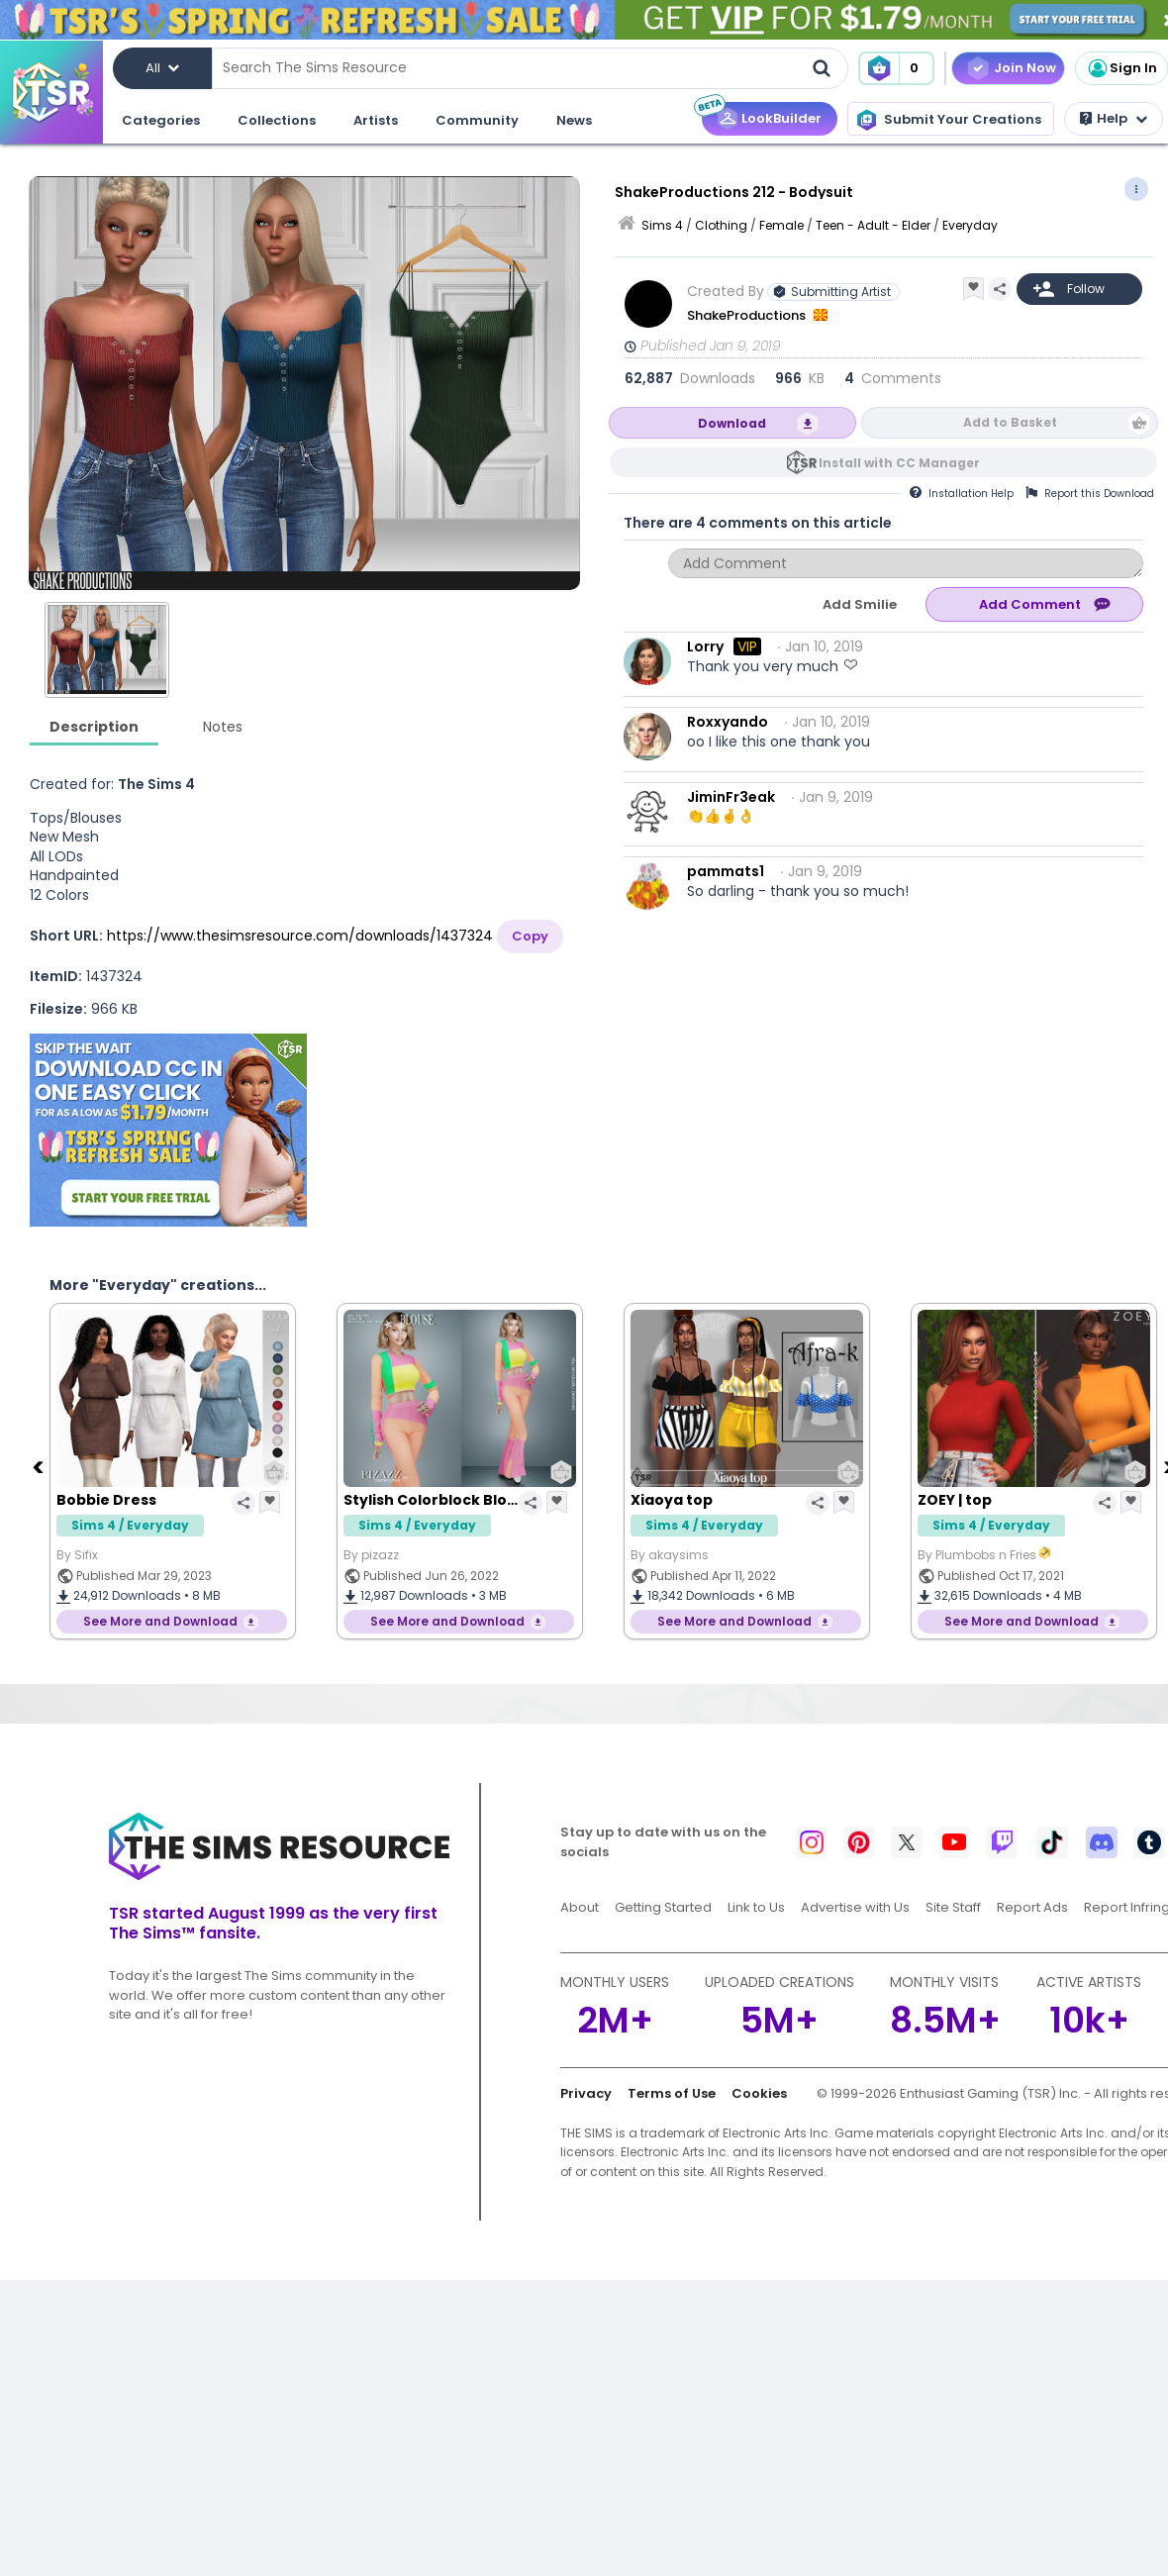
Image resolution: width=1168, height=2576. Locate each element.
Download (732, 423)
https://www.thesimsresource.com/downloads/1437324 (300, 935)
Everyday (970, 225)
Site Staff (953, 1907)
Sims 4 (662, 225)
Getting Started (663, 1907)
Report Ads (1032, 1907)
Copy (530, 936)
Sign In (1121, 68)
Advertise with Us (855, 1907)
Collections (277, 120)
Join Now (1025, 67)
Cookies (759, 2093)
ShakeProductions (748, 315)
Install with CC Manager (899, 462)
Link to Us (756, 1907)
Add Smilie (860, 604)
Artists (375, 120)
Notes (223, 727)
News (574, 120)
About (579, 1907)
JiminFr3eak (731, 797)
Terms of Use (672, 2093)
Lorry (705, 646)
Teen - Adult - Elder (873, 225)
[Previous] (39, 1466)
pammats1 (725, 871)
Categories (161, 120)
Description (94, 727)
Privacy (586, 2093)
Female (781, 225)
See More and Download (160, 1621)
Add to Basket (1010, 422)
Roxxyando (727, 722)
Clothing (721, 225)
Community (477, 120)
